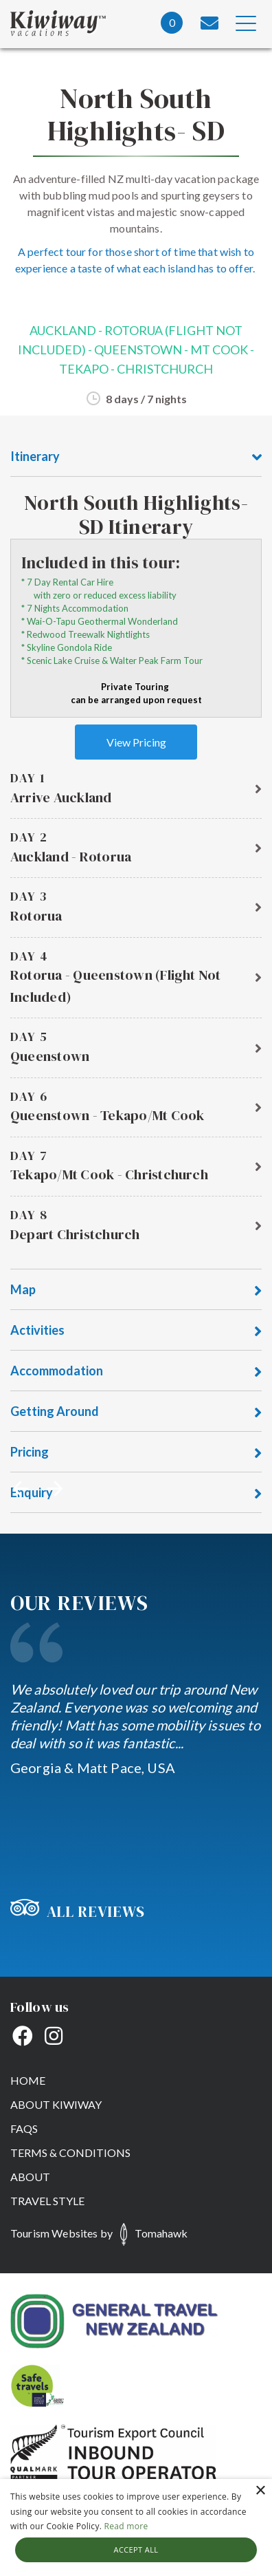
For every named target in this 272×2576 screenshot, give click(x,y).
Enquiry (136, 1493)
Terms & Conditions (70, 2152)
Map (136, 1290)
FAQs (24, 2128)
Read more (126, 2526)
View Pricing (136, 742)
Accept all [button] (136, 2549)
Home (27, 2080)
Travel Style (47, 2200)
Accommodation (136, 1371)
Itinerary (136, 457)
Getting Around (136, 1412)
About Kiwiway (56, 2104)
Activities (136, 1331)
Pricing (136, 1452)
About (30, 2176)
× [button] (260, 2491)
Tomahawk (161, 2233)
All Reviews (77, 1911)
